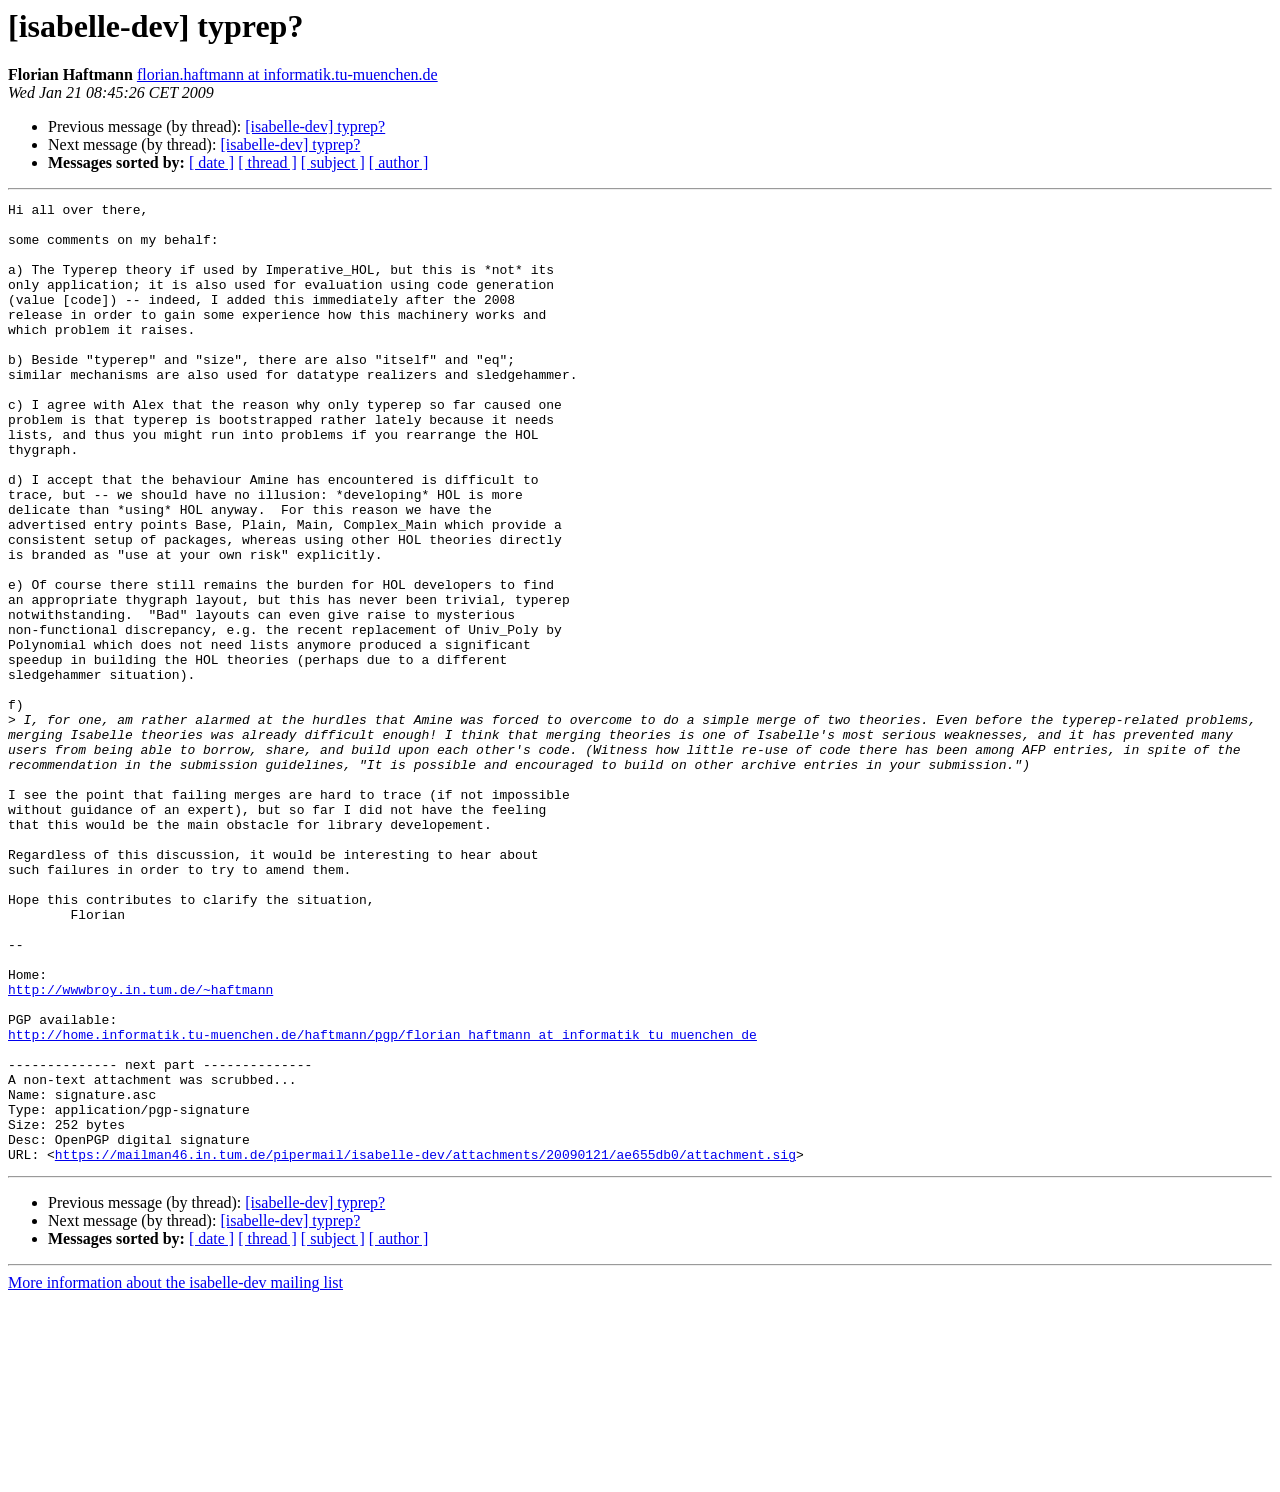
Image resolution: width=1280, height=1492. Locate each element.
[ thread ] (267, 162)
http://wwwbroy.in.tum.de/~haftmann (140, 1148)
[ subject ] (333, 162)
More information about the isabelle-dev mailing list (175, 1474)
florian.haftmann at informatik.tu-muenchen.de (287, 74)
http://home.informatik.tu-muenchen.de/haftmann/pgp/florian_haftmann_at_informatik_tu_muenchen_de (382, 1202)
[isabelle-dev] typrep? (315, 126)
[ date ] (211, 162)
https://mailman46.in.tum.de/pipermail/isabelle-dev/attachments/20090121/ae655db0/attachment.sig (425, 1346)
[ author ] (399, 162)
